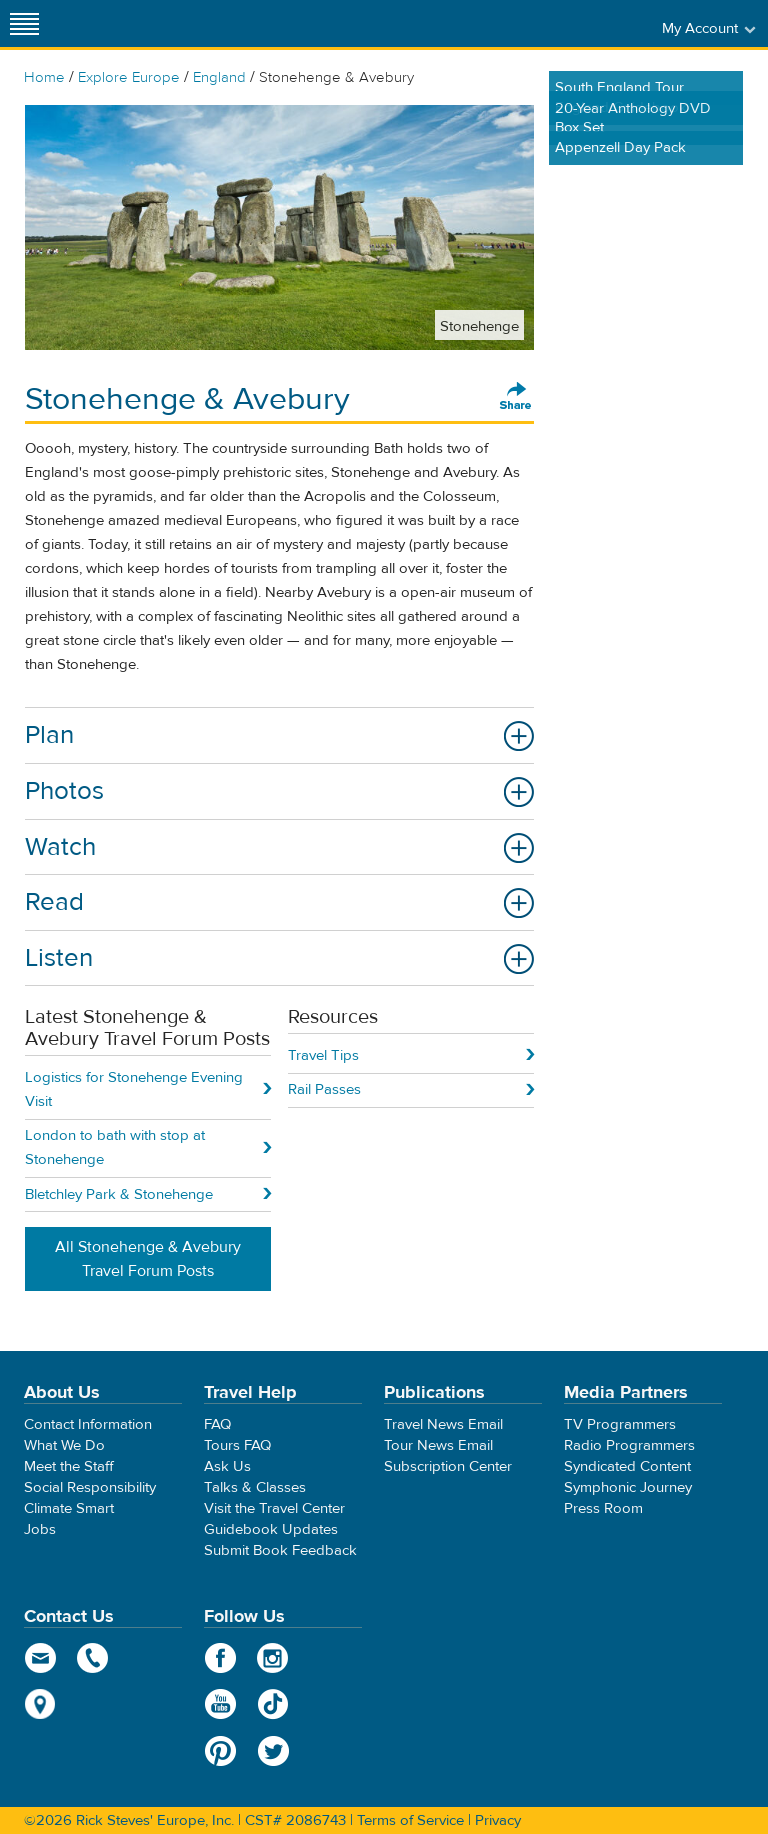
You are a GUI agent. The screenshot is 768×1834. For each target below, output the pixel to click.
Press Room (603, 1508)
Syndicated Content (627, 1466)
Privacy (498, 1820)
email (40, 1658)
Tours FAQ (237, 1445)
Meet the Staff (69, 1466)
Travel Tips (323, 1055)
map (40, 1704)
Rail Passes (324, 1089)
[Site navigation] (25, 23)
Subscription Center (448, 1466)
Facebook (220, 1658)
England (219, 77)
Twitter (273, 1751)
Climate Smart (69, 1508)
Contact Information (88, 1424)
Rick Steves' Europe (384, 23)
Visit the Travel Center (274, 1508)
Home (44, 77)
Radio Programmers (629, 1445)
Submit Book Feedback (280, 1550)
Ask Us (227, 1466)
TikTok (273, 1704)
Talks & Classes (255, 1487)
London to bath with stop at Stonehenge (115, 1147)
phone (93, 1658)
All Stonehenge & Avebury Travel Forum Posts (148, 1259)
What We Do (64, 1445)
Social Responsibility (90, 1487)
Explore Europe (129, 77)
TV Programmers (620, 1424)
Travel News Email (443, 1424)
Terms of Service (410, 1820)
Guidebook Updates (271, 1529)
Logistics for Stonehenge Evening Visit (134, 1089)
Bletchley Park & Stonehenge (119, 1194)
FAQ (217, 1424)
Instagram (273, 1658)
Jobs (40, 1529)
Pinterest (220, 1751)
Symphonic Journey (628, 1487)
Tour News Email (438, 1445)
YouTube (220, 1704)
